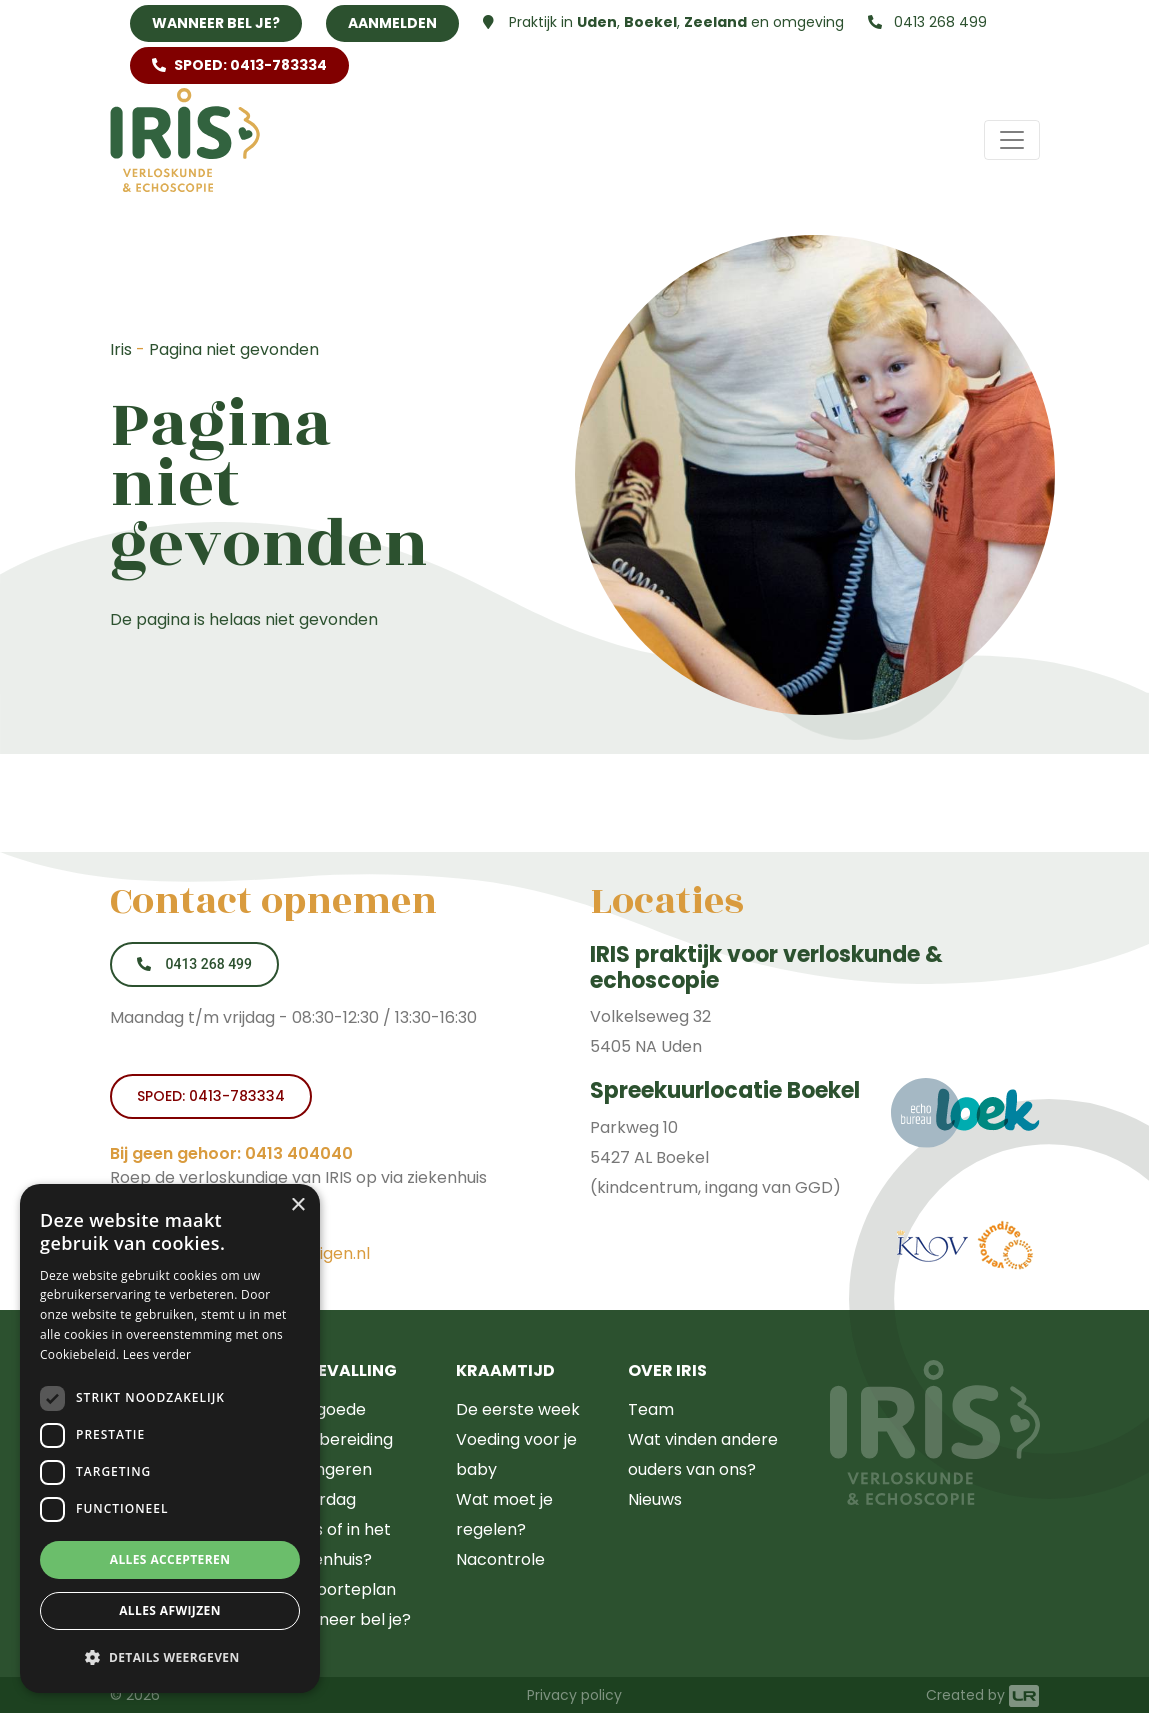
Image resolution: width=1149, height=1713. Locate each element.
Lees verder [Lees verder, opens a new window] (157, 1354)
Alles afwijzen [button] (170, 1610)
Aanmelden (392, 23)
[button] (170, 1658)
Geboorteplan (339, 1589)
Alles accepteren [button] (170, 1559)
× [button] (297, 1205)
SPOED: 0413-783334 (211, 1096)
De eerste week (518, 1409)
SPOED (239, 65)
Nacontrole (500, 1559)
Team (651, 1409)
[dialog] (170, 1438)
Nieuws (655, 1499)
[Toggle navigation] (1012, 140)
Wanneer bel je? (216, 23)
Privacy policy (574, 1695)
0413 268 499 (927, 22)
